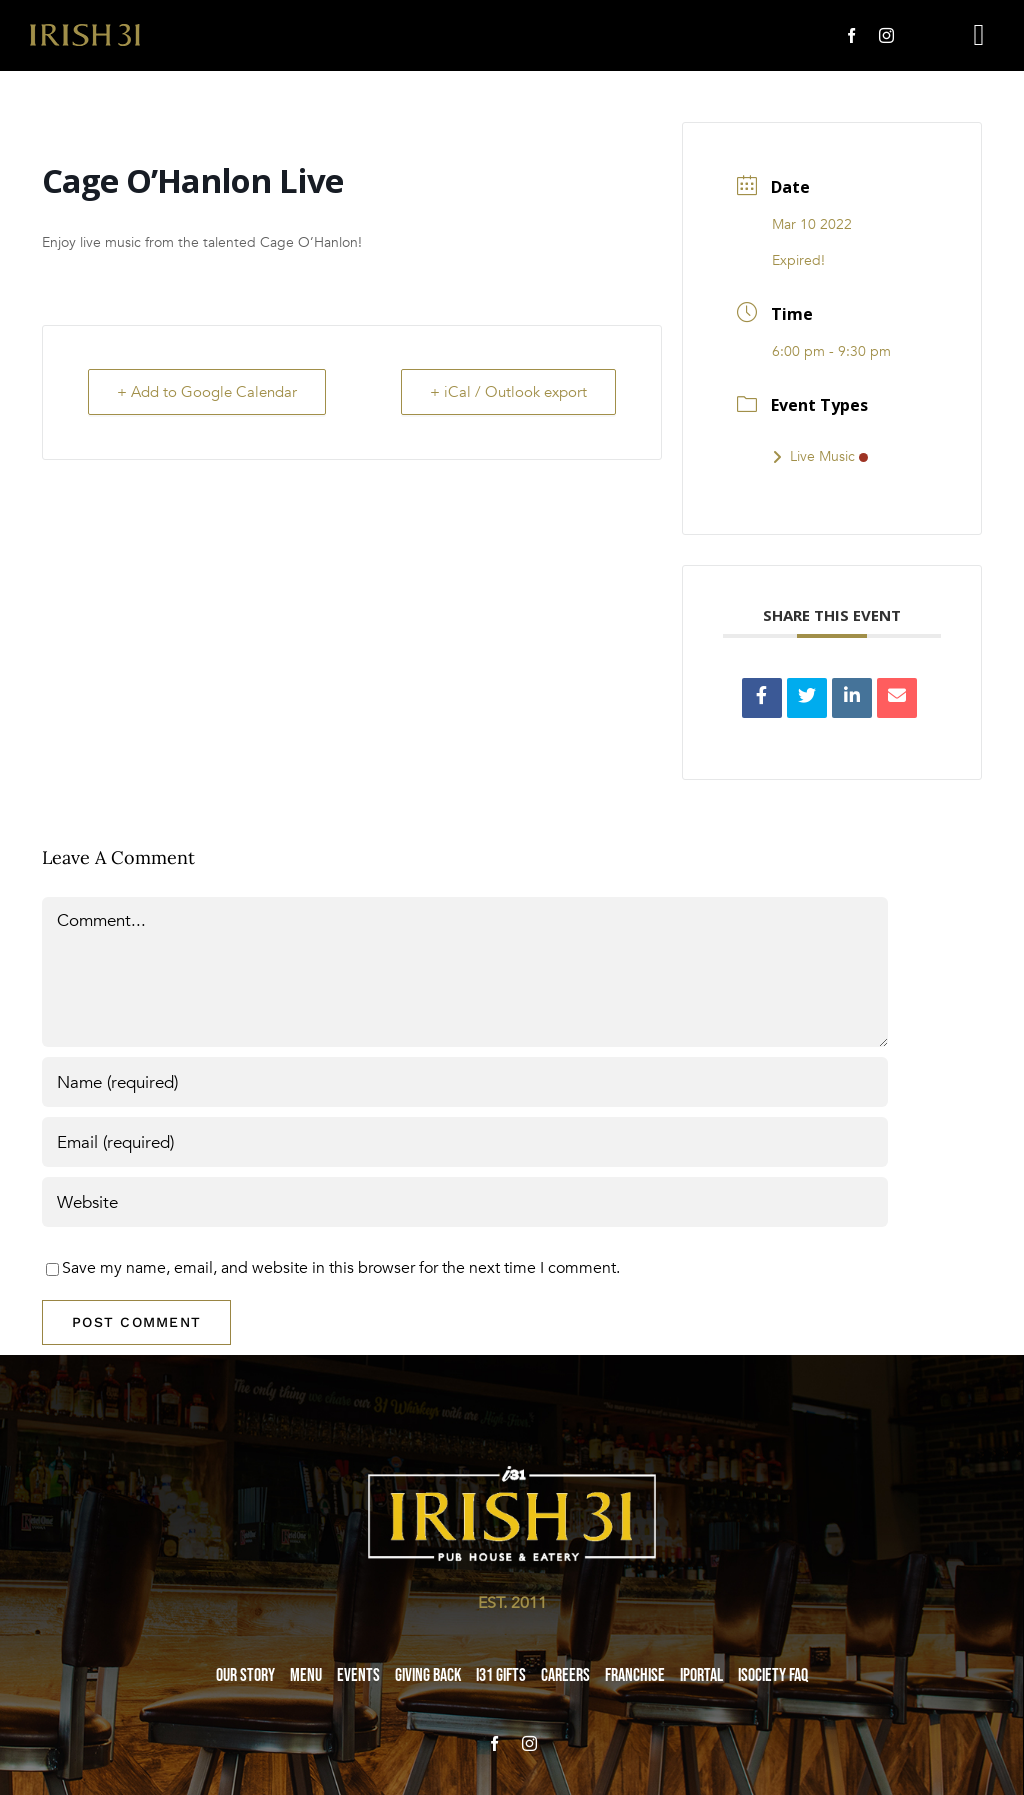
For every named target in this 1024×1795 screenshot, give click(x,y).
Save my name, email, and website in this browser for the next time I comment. (341, 1268)
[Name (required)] (465, 1082)
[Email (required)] (465, 1142)
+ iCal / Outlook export (508, 392)
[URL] (465, 1202)
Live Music (820, 456)
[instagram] (886, 35)
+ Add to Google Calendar (207, 392)
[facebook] (851, 35)
